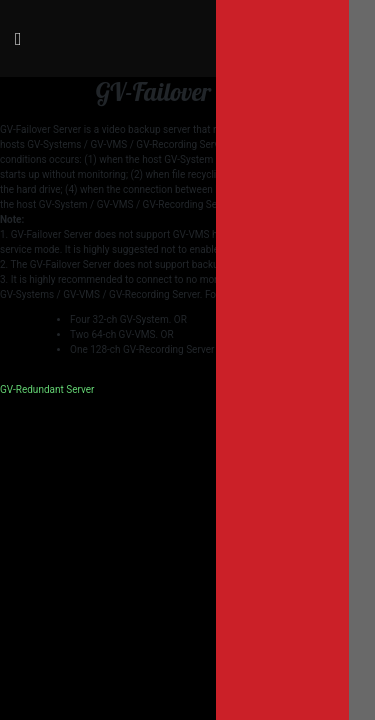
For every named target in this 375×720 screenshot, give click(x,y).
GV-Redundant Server (47, 389)
